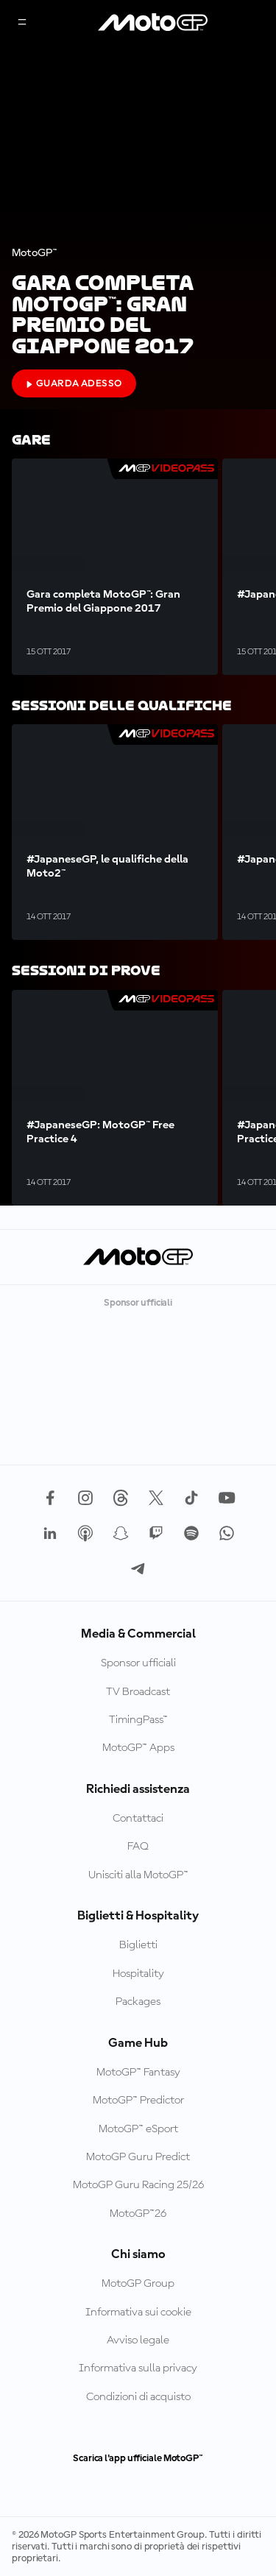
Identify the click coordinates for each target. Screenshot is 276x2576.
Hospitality (138, 1974)
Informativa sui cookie (138, 2312)
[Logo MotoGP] (153, 23)
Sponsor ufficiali (138, 1663)
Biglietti (138, 1945)
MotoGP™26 (138, 2214)
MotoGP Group (138, 2284)
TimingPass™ (138, 1720)
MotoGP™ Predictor (138, 2100)
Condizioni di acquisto (138, 2397)
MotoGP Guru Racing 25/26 (138, 2185)
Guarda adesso (73, 383)
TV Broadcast (138, 1692)
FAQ (138, 1847)
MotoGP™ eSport (138, 2129)
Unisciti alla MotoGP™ (138, 1875)
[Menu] (22, 23)
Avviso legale (138, 2340)
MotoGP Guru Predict (138, 2157)
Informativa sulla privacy (138, 2368)
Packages (138, 2002)
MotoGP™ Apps (138, 1748)
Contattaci (138, 1819)
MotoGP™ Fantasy (138, 2072)
